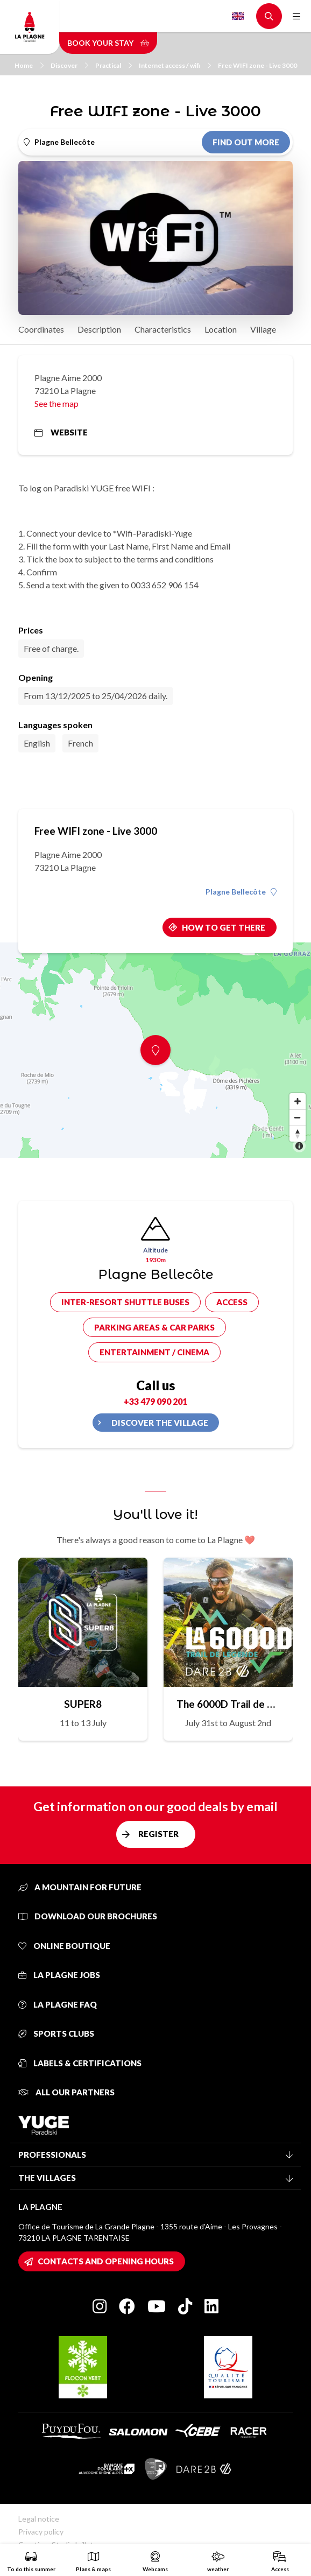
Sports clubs (56, 2033)
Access (232, 1302)
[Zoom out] (297, 1117)
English (238, 16)
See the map (56, 403)
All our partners (66, 2092)
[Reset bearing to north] (297, 1133)
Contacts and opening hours (106, 2261)
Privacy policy (40, 2531)
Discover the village (159, 1422)
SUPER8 (83, 1704)
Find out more (246, 142)
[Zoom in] (297, 1101)
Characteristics (163, 329)
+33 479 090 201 (155, 1401)
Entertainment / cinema (154, 1352)
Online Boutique (64, 1946)
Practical (113, 65)
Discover (69, 65)
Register (158, 1834)
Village (263, 329)
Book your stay (108, 42)
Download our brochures (87, 1916)
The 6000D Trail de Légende (228, 1704)
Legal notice (38, 2518)
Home (29, 65)
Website (61, 432)
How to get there (223, 927)
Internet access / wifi (175, 65)
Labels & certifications (80, 2063)
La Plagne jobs (59, 1975)
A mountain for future (80, 1887)
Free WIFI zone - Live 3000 (257, 65)
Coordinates (41, 329)
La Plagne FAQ (57, 2004)
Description (99, 329)
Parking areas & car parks (154, 1327)
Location (220, 329)
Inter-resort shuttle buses (125, 1302)
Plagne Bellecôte (241, 892)
